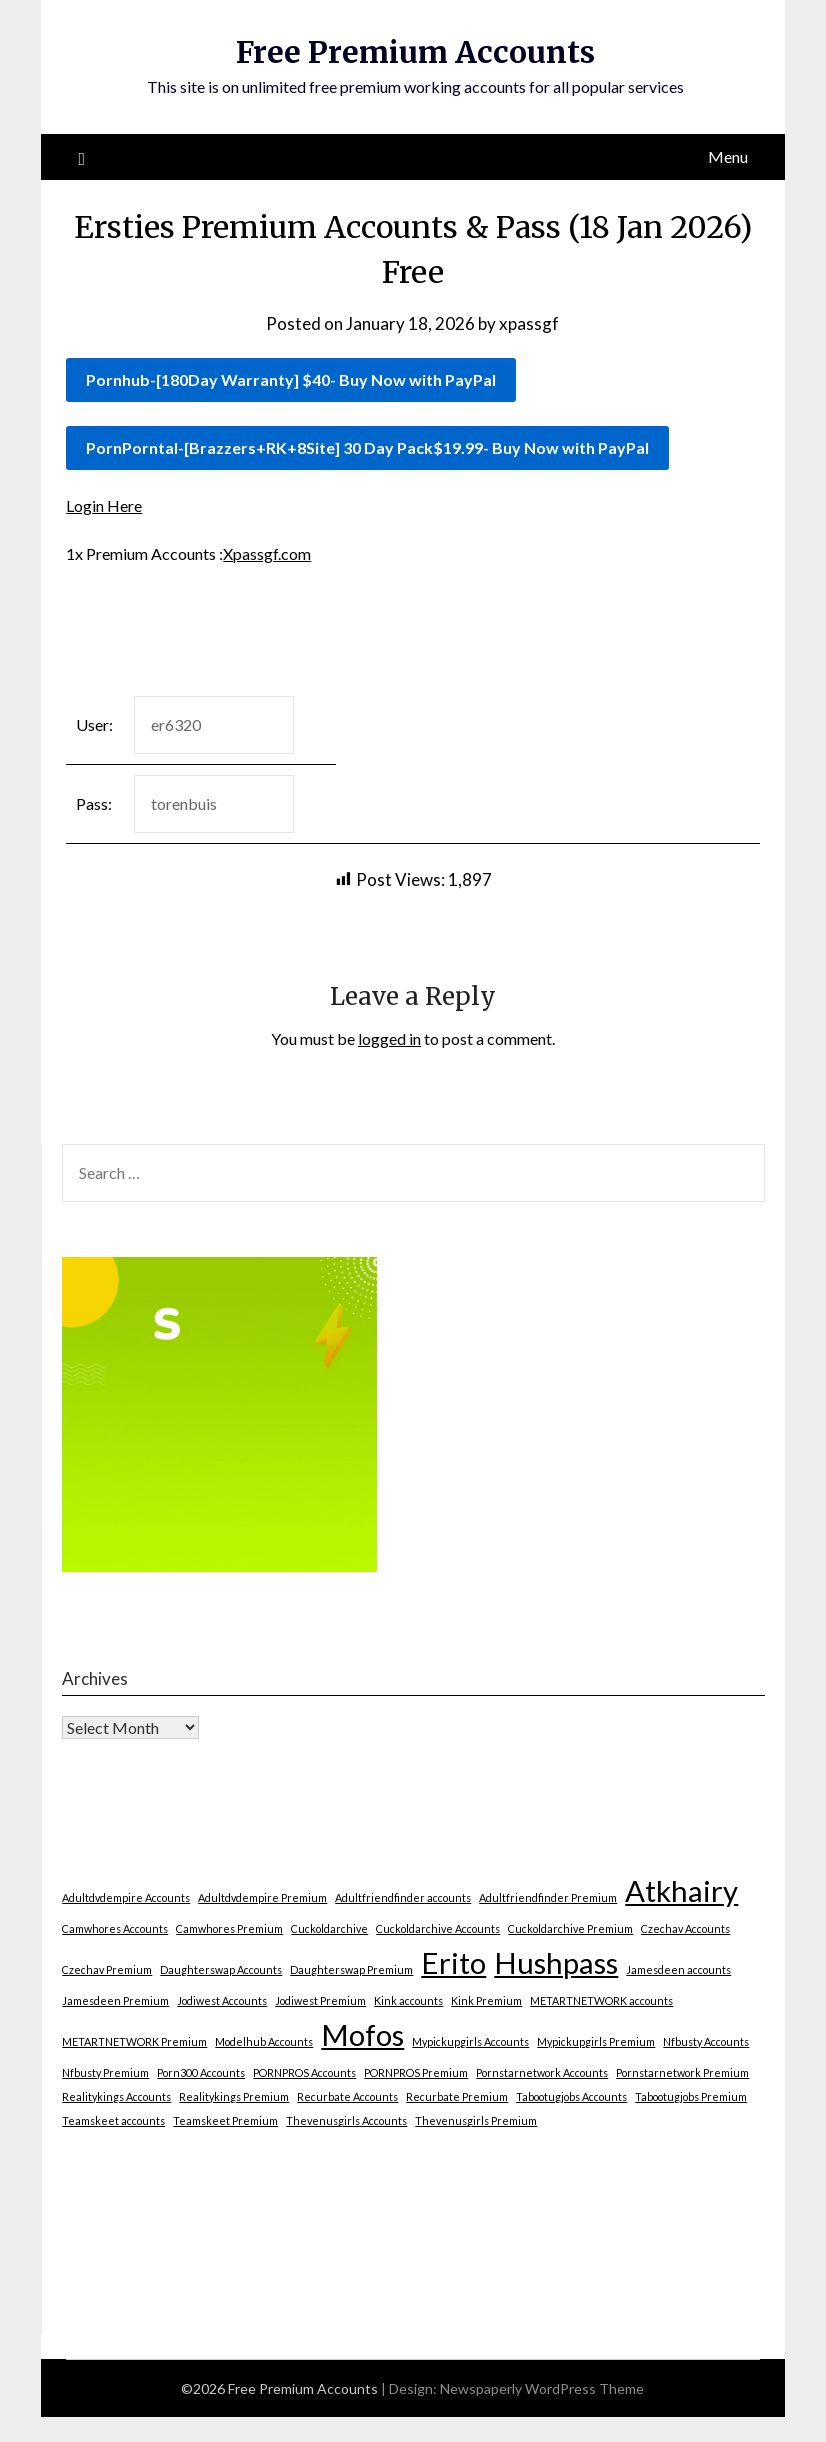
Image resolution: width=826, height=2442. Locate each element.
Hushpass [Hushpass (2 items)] (556, 1962)
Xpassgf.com (267, 553)
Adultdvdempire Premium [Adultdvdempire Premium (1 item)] (262, 1897)
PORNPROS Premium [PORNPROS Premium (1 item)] (416, 2072)
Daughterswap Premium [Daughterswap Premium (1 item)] (351, 1969)
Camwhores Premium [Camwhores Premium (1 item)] (229, 1928)
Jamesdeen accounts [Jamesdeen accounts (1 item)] (678, 1969)
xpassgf (529, 323)
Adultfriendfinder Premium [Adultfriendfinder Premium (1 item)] (548, 1897)
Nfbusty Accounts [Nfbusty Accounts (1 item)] (706, 2041)
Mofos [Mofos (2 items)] (362, 2034)
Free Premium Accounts (415, 52)
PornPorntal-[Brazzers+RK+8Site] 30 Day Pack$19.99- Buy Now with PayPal (367, 447)
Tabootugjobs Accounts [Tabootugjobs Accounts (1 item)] (571, 2096)
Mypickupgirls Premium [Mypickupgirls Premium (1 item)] (596, 2041)
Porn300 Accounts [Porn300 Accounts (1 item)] (201, 2072)
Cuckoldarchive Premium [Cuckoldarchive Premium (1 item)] (570, 1928)
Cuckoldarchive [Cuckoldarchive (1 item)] (329, 1928)
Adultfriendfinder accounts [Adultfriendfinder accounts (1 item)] (403, 1897)
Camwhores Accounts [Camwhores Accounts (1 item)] (115, 1928)
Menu (728, 156)
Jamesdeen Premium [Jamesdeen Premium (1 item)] (115, 2000)
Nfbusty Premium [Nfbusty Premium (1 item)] (105, 2072)
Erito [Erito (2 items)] (453, 1962)
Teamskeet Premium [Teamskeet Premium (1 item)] (225, 2120)
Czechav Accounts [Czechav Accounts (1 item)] (685, 1928)
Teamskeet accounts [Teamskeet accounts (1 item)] (113, 2120)
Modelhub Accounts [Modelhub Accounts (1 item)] (264, 2041)
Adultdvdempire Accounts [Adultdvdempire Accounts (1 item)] (126, 1897)
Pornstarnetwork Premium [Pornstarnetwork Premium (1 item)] (682, 2072)
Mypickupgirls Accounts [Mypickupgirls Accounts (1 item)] (470, 2041)
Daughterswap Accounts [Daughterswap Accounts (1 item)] (221, 1969)
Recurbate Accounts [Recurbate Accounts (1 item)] (347, 2096)
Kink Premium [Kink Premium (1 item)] (486, 2000)
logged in (389, 1038)
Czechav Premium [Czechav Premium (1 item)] (107, 1969)
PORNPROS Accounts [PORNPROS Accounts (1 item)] (304, 2072)
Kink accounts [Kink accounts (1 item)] (408, 2000)
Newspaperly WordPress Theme (542, 2388)
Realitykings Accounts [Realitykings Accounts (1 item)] (116, 2096)
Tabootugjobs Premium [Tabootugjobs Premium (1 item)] (691, 2096)
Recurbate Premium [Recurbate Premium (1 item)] (457, 2096)
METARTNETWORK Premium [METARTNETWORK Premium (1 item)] (134, 2041)
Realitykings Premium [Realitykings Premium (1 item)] (234, 2096)
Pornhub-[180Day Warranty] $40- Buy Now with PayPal (291, 379)
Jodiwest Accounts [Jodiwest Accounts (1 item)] (222, 2000)
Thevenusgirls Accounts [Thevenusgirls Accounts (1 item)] (346, 2120)
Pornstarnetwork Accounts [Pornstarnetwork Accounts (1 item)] (542, 2072)
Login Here (104, 505)
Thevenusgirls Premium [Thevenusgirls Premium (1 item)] (476, 2120)
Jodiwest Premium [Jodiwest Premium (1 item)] (320, 2000)
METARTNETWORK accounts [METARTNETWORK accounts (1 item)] (601, 2000)
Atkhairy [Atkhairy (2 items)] (681, 1890)
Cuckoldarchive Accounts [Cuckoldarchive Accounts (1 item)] (438, 1928)
